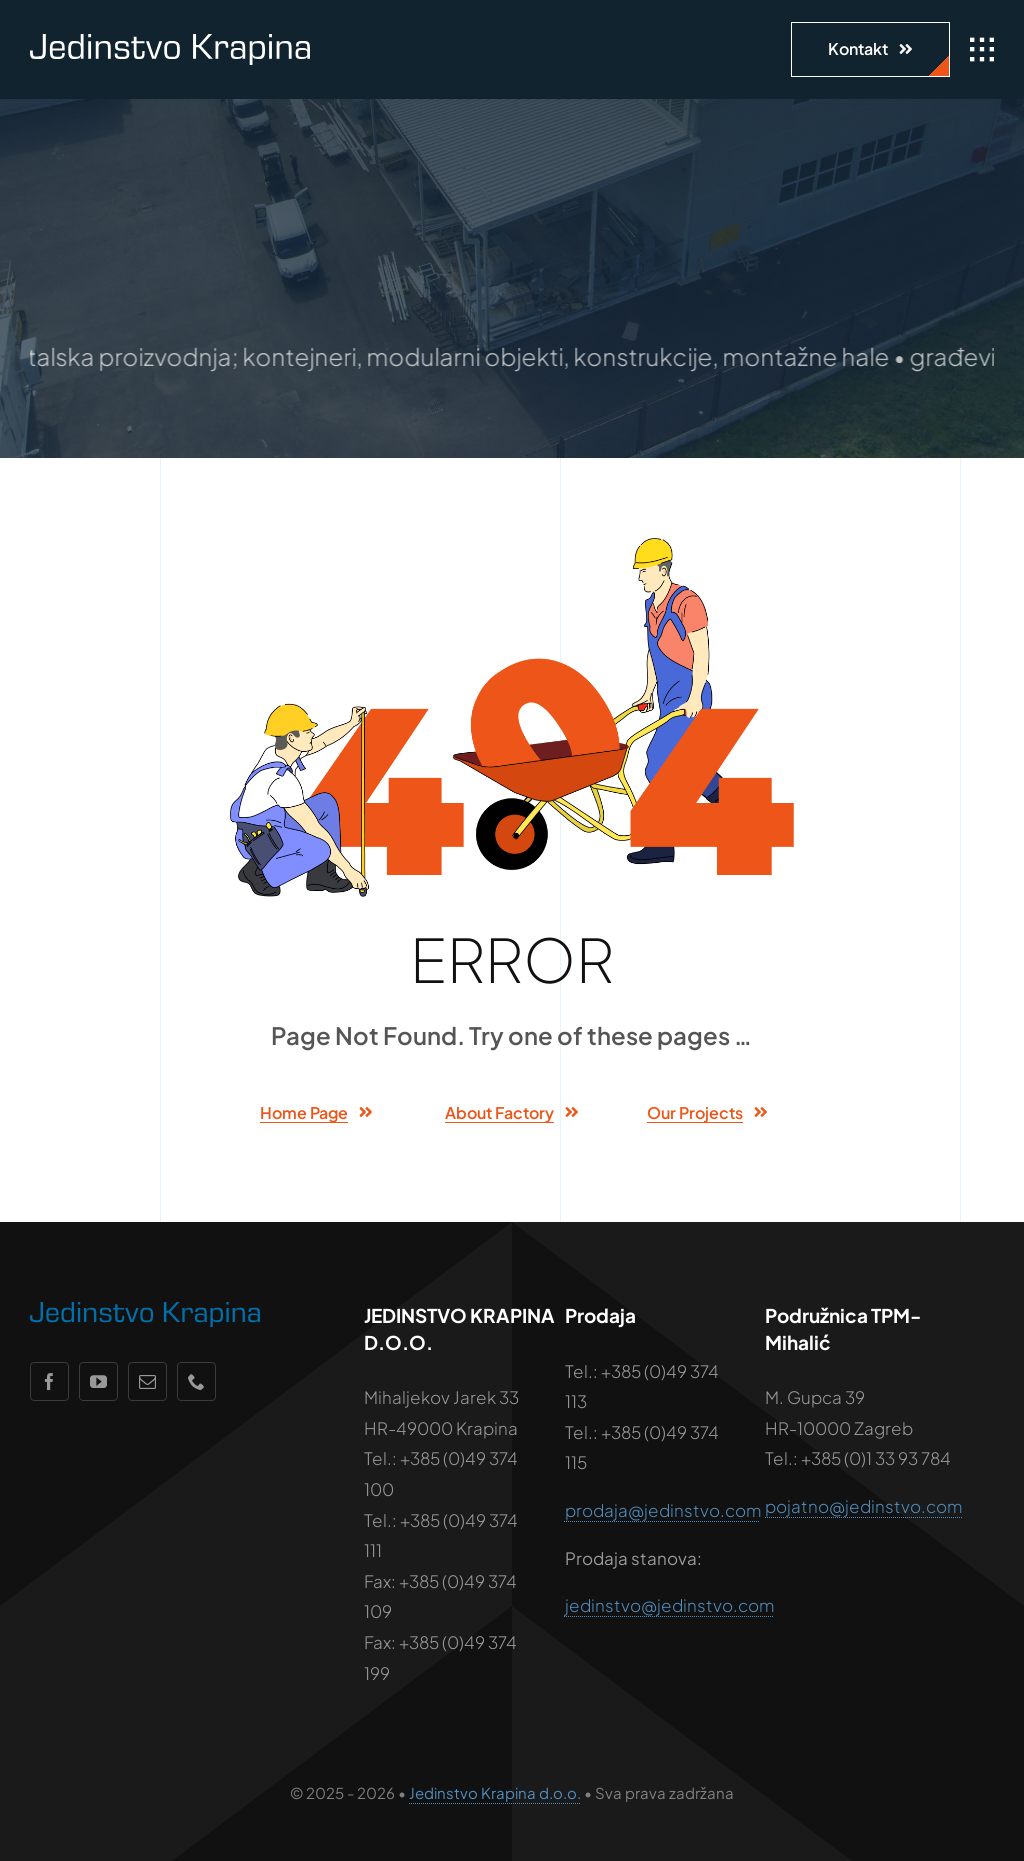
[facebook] (49, 1381)
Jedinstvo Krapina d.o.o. (495, 1792)
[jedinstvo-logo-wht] (170, 42)
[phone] (196, 1381)
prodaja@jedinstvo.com (663, 1510)
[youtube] (98, 1381)
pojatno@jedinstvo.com (863, 1506)
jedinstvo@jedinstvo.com (669, 1605)
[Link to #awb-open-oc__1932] (982, 50)
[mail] (147, 1381)
